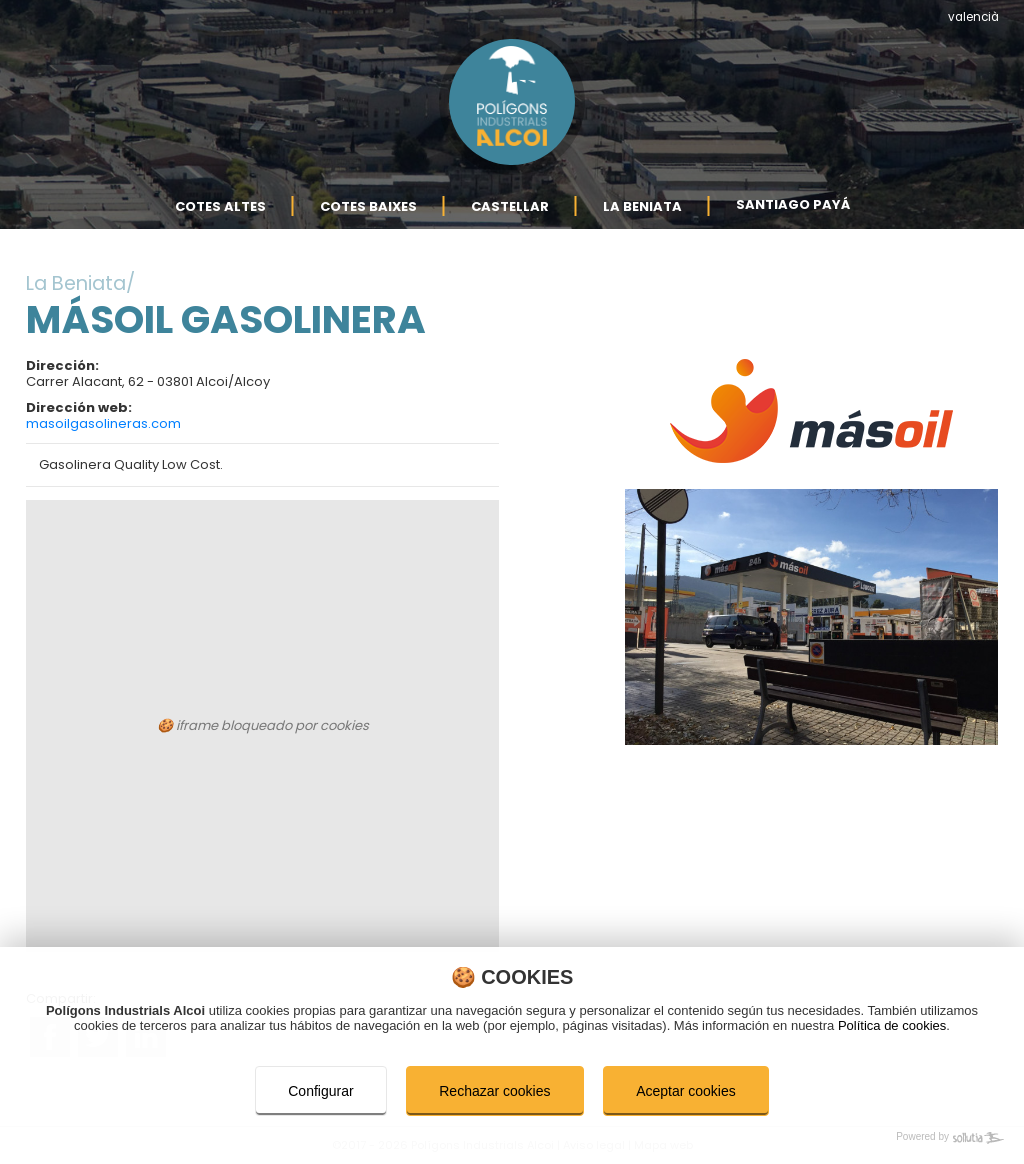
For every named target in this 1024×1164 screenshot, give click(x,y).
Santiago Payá (793, 204)
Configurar (320, 1091)
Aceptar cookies (686, 1091)
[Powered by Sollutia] (512, 1138)
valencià (973, 17)
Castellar (510, 205)
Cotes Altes (220, 205)
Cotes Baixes (368, 205)
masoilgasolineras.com (103, 423)
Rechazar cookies (494, 1091)
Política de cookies (892, 1025)
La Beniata (642, 205)
